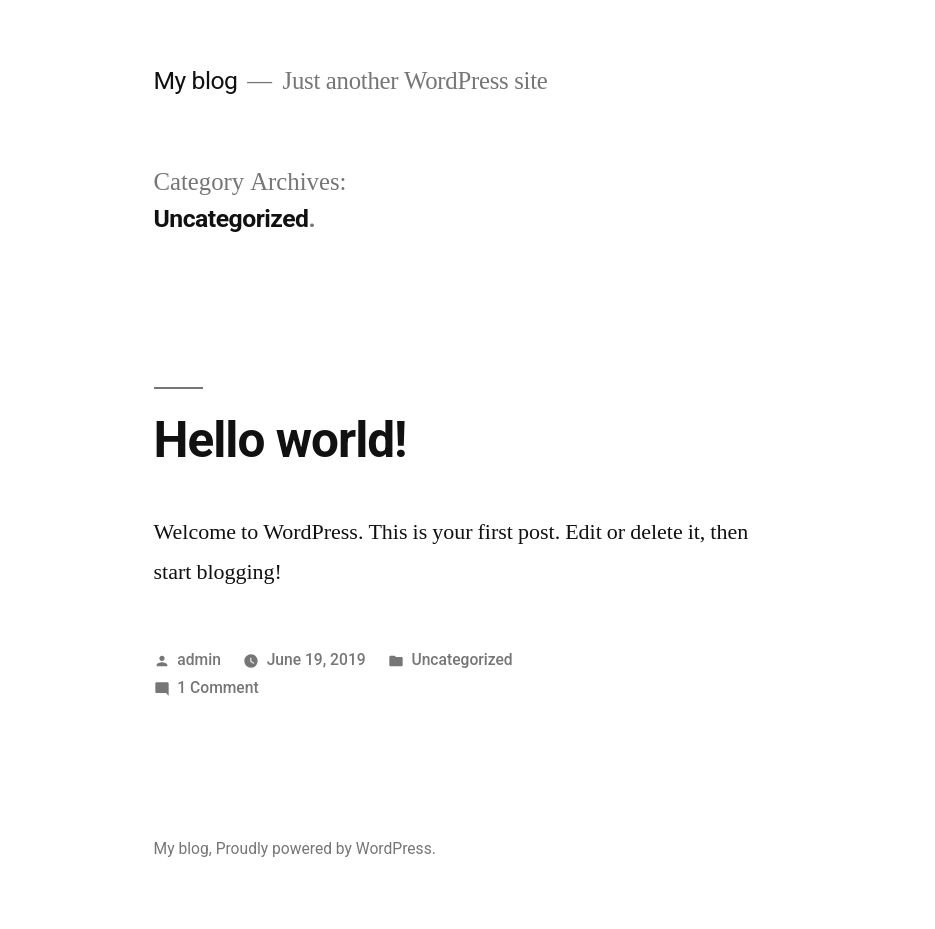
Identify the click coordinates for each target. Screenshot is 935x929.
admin (199, 659)
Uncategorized (461, 659)
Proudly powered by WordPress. (326, 848)
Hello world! (280, 440)
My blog (196, 80)
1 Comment (217, 687)
